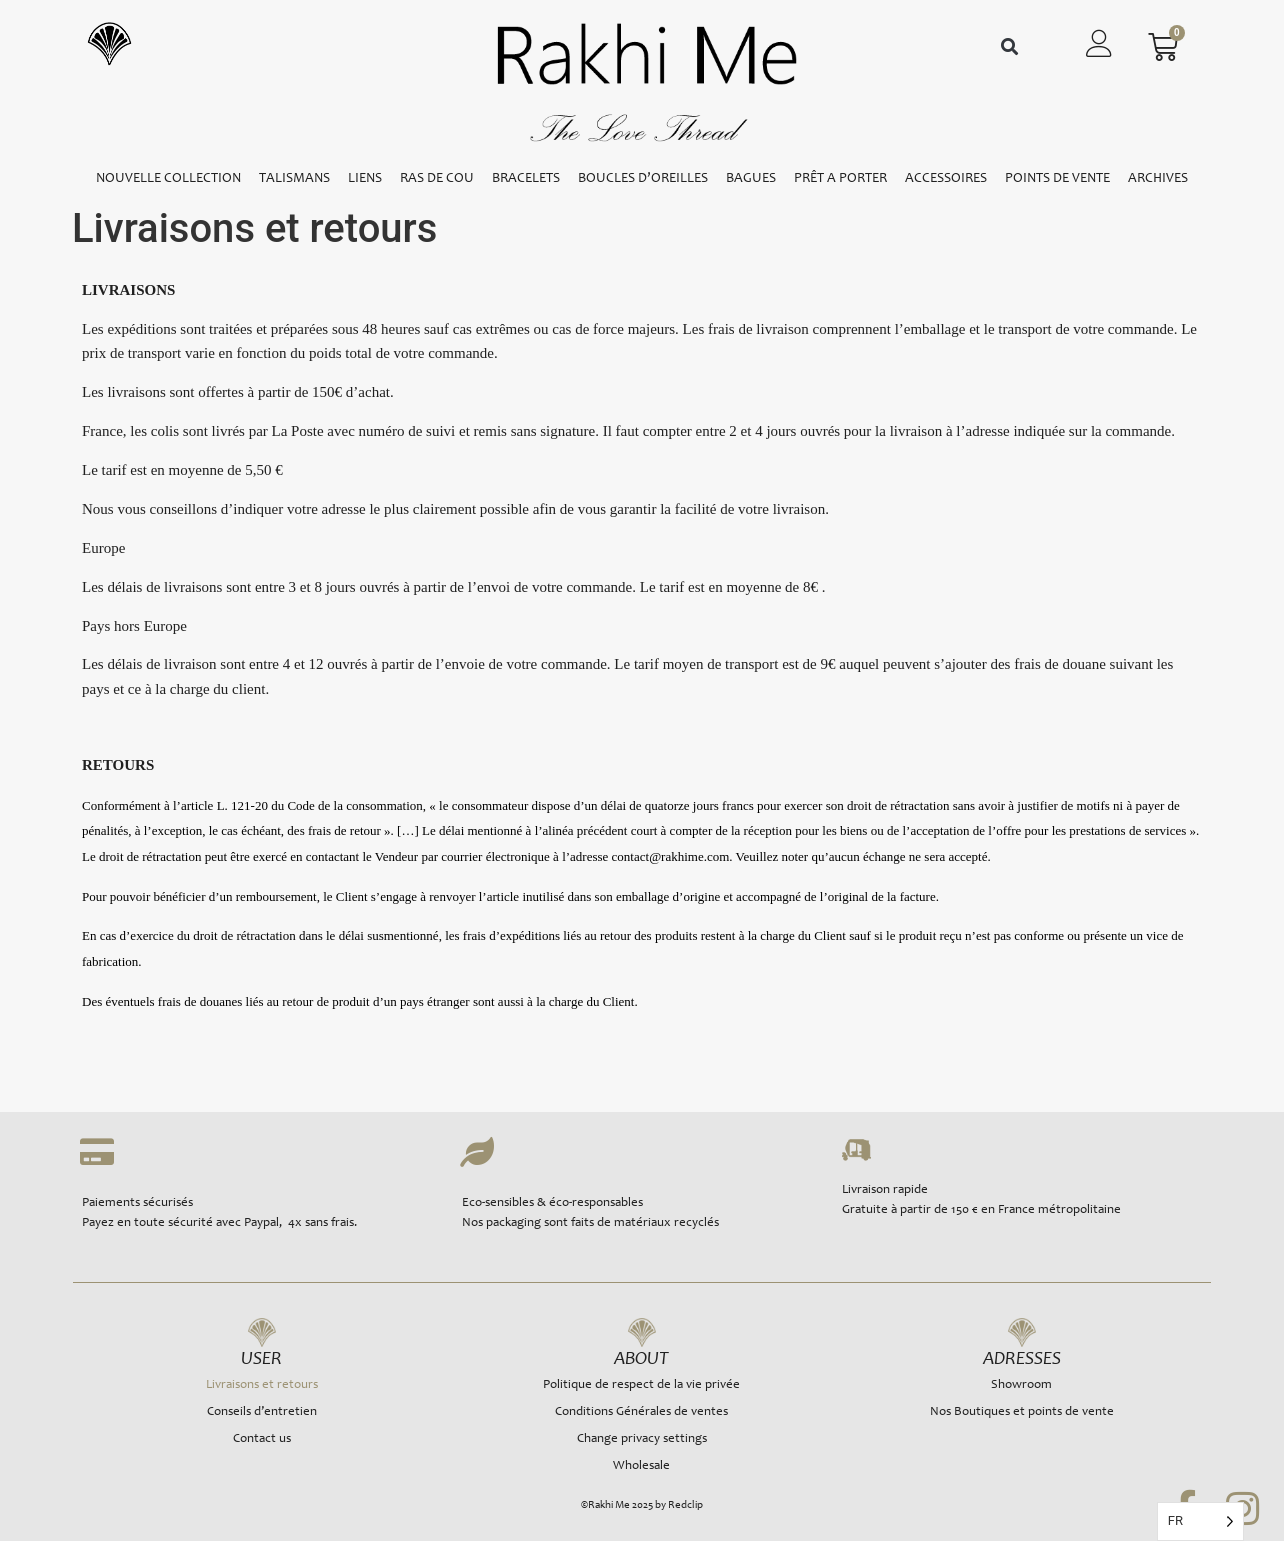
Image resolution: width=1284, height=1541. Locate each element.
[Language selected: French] (1200, 1521)
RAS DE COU (437, 179)
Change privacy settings (642, 1439)
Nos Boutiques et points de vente (1022, 1412)
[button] (1009, 47)
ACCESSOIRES (946, 179)
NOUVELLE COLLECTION (168, 179)
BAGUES (751, 179)
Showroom (1021, 1385)
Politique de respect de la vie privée (641, 1385)
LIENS (365, 179)
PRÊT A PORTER (840, 179)
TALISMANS (294, 179)
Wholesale (641, 1466)
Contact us (262, 1439)
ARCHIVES (1158, 179)
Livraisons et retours (262, 1385)
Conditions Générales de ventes (641, 1412)
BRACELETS (526, 179)
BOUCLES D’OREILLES (643, 179)
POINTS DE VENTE (1057, 179)
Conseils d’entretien (262, 1412)
